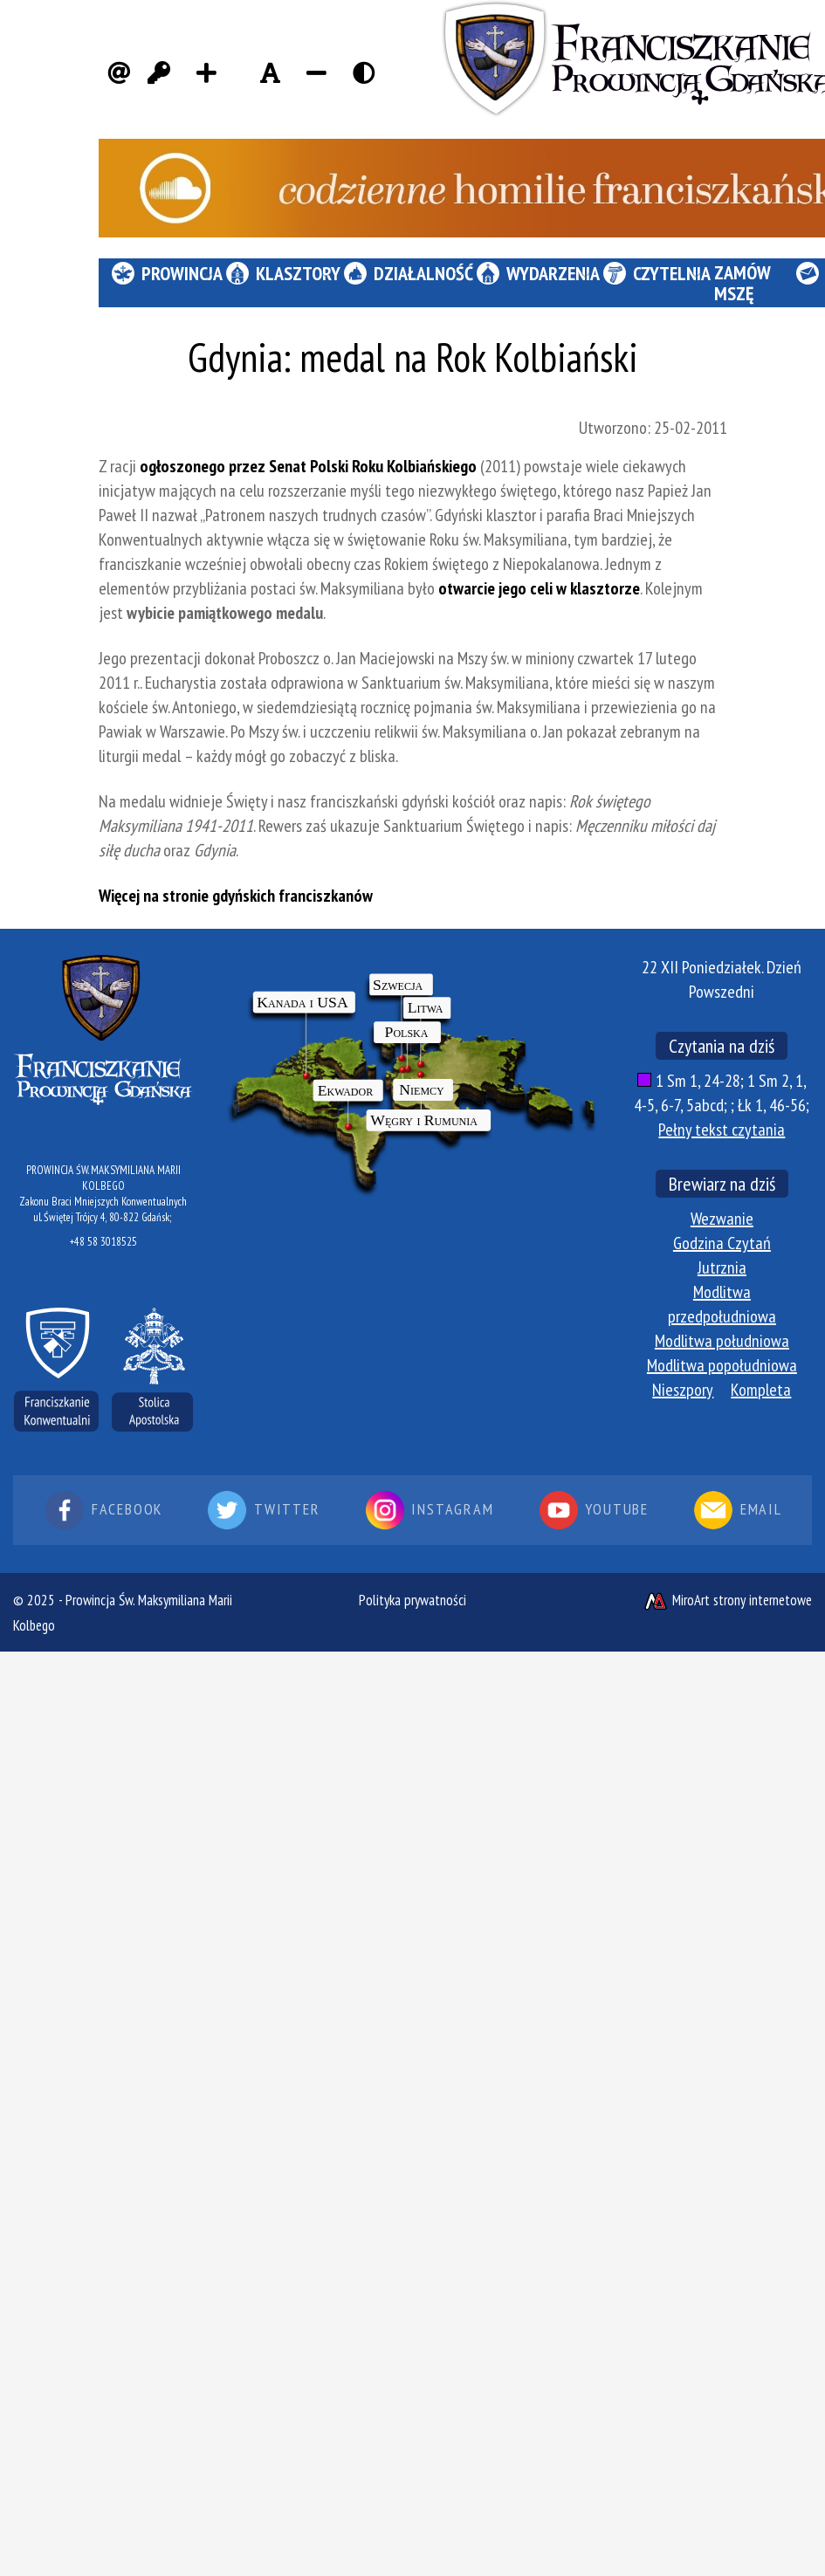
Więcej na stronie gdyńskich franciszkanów (236, 895)
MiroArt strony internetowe (727, 1600)
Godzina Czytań (722, 1243)
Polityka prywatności (412, 1600)
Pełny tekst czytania (721, 1129)
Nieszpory (682, 1389)
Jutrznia (722, 1267)
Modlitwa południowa (722, 1340)
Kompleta (761, 1389)
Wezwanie (722, 1218)
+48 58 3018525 (103, 1241)
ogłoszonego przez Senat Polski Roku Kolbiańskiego (308, 466)
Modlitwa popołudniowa (722, 1365)
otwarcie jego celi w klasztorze (539, 588)
